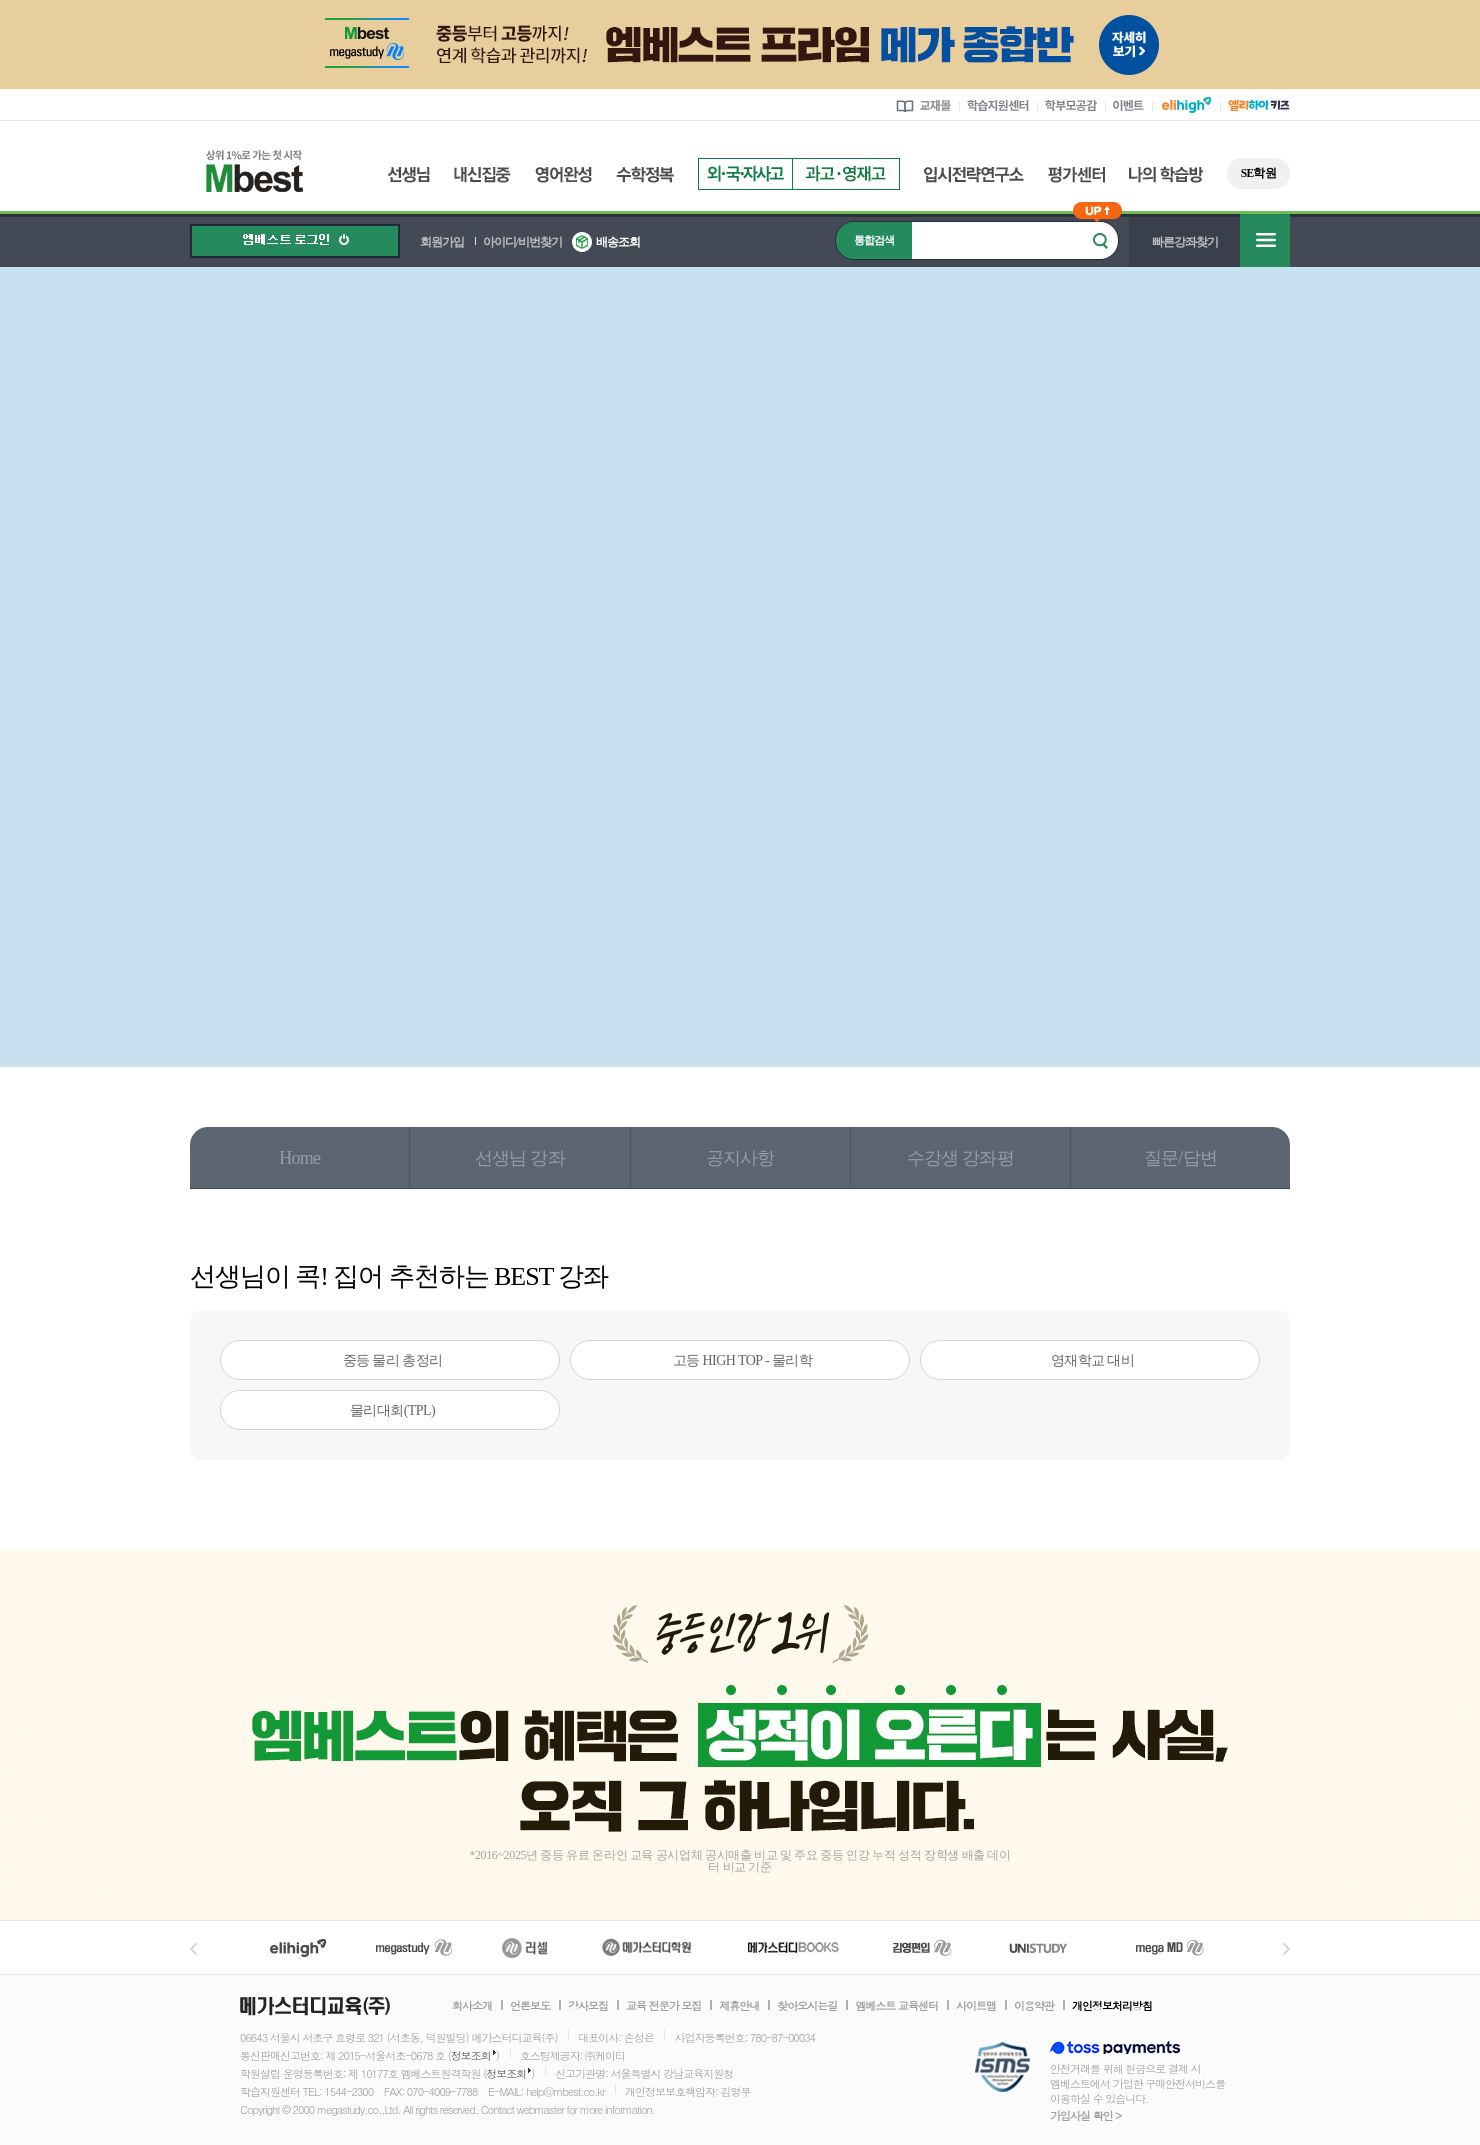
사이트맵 (976, 2006)
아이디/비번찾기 (522, 242)
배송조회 (618, 242)
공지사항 (740, 1158)
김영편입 (922, 1947)
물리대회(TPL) (392, 1410)
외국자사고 (745, 174)
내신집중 (482, 174)
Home (299, 1158)
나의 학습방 (1166, 174)
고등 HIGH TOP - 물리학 (743, 1360)
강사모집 (588, 2006)
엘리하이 (298, 1947)
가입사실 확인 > (1085, 2115)
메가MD (1171, 1947)
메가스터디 (414, 1947)
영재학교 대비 (1093, 1360)
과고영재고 (846, 174)
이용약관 (1034, 2006)
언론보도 (530, 2006)
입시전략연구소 (974, 174)
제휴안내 (739, 2006)
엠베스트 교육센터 (896, 2006)
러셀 (525, 1947)
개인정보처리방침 (1112, 2006)
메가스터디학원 (646, 1947)
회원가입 (442, 242)
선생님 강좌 (520, 1158)
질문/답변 (1180, 1158)
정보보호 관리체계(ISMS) (1002, 2068)
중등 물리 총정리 (393, 1360)
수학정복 (645, 174)
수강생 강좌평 (960, 1158)
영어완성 (563, 174)
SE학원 (1258, 173)
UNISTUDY (1048, 1947)
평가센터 (1076, 174)
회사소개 (472, 2006)
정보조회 (471, 2055)
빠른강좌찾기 (1185, 242)
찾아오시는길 (807, 2006)
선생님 (408, 174)
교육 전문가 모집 (663, 2006)
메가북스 (793, 1947)
